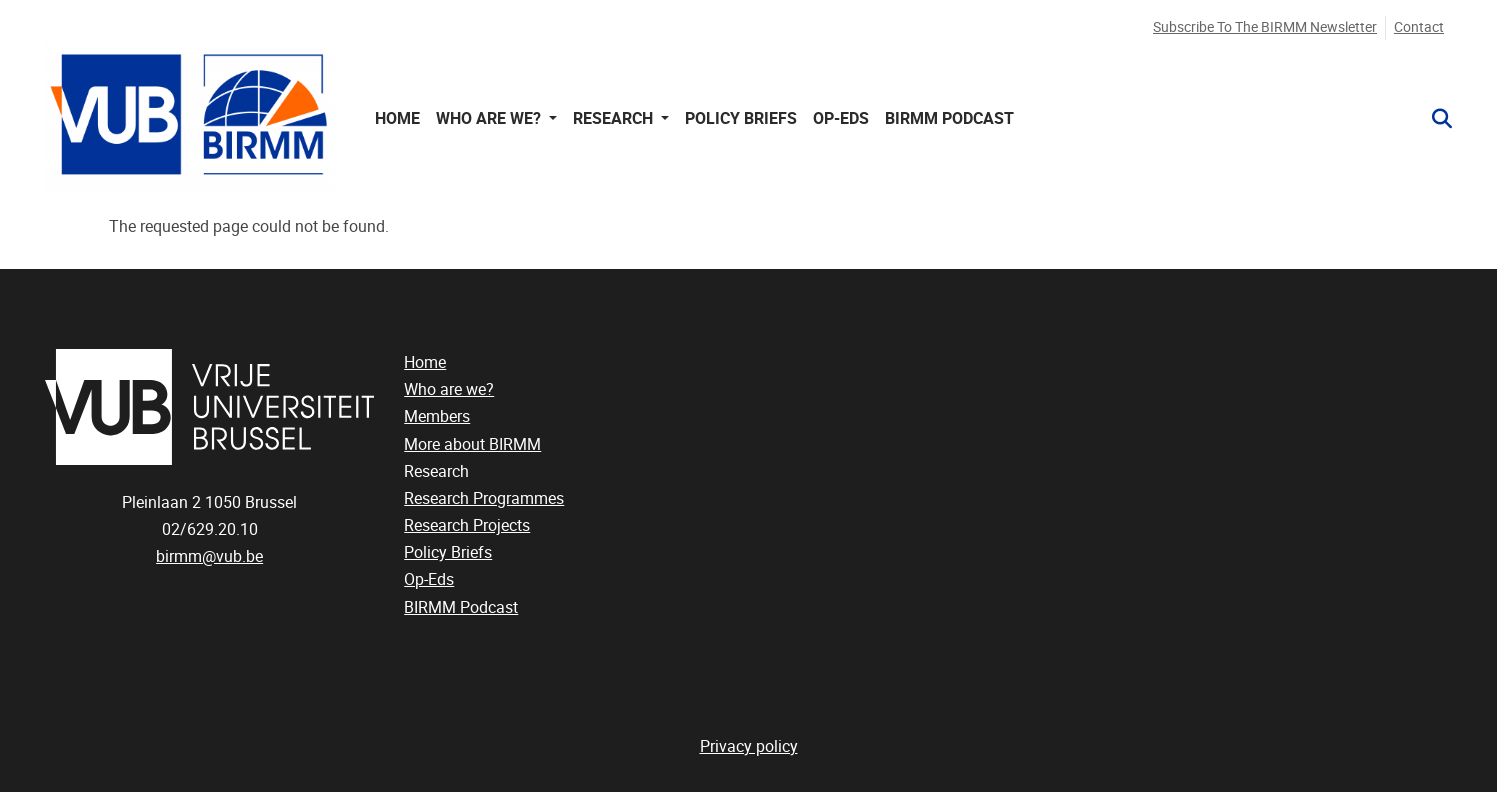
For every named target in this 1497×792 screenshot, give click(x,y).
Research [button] (615, 118)
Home (397, 118)
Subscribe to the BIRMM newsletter (1265, 27)
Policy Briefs (741, 118)
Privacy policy (749, 746)
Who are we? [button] (490, 118)
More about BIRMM (472, 444)
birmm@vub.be (209, 556)
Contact (1419, 27)
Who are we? (449, 389)
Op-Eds (841, 118)
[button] (1434, 119)
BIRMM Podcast (949, 118)
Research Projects (467, 525)
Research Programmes (484, 498)
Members (437, 416)
